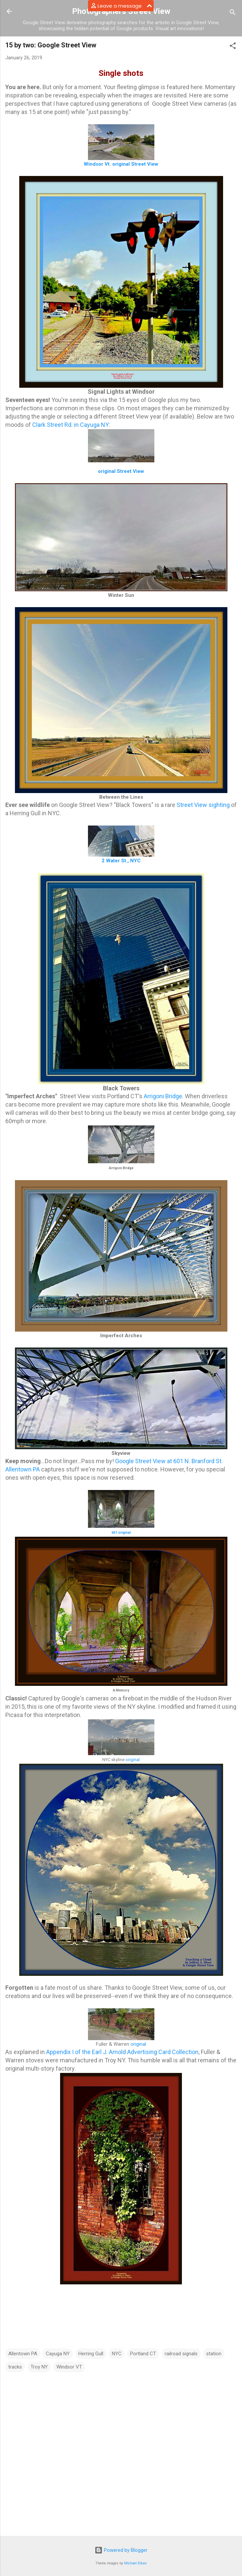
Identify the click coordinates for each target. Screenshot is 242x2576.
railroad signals (181, 2354)
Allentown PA (22, 2354)
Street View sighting (203, 804)
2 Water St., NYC (121, 861)
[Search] (233, 13)
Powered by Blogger (121, 2550)
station (213, 2354)
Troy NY (39, 2367)
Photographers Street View (121, 11)
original (132, 1759)
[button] (233, 47)
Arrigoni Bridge (163, 1096)
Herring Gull (90, 2354)
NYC (116, 2354)
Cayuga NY (58, 2354)
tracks (15, 2367)
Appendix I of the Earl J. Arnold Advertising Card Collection (122, 2051)
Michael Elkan (135, 2563)
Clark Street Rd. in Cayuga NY (70, 424)
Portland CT (143, 2354)
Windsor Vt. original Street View (121, 164)
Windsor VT (69, 2367)
